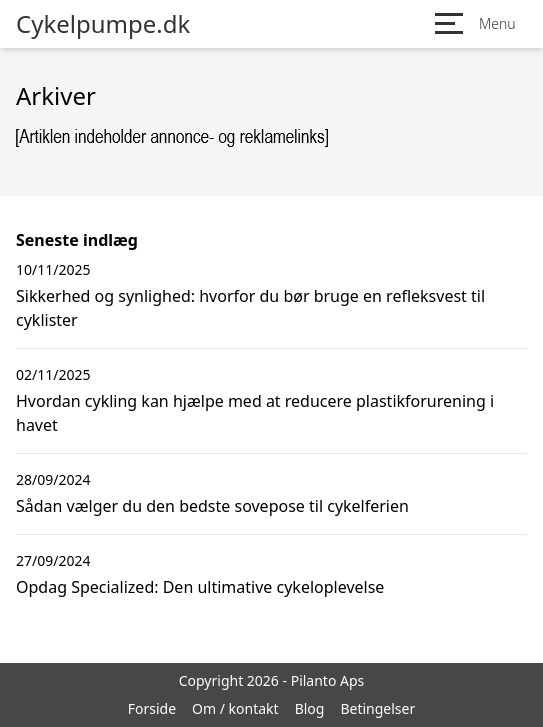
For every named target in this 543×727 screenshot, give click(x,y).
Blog (310, 708)
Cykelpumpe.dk (103, 24)
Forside (152, 708)
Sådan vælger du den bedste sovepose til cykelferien (212, 506)
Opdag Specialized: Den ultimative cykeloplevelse (200, 587)
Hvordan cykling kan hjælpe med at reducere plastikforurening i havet (255, 413)
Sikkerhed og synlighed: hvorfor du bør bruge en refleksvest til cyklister (250, 308)
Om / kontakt (235, 708)
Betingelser (377, 708)
